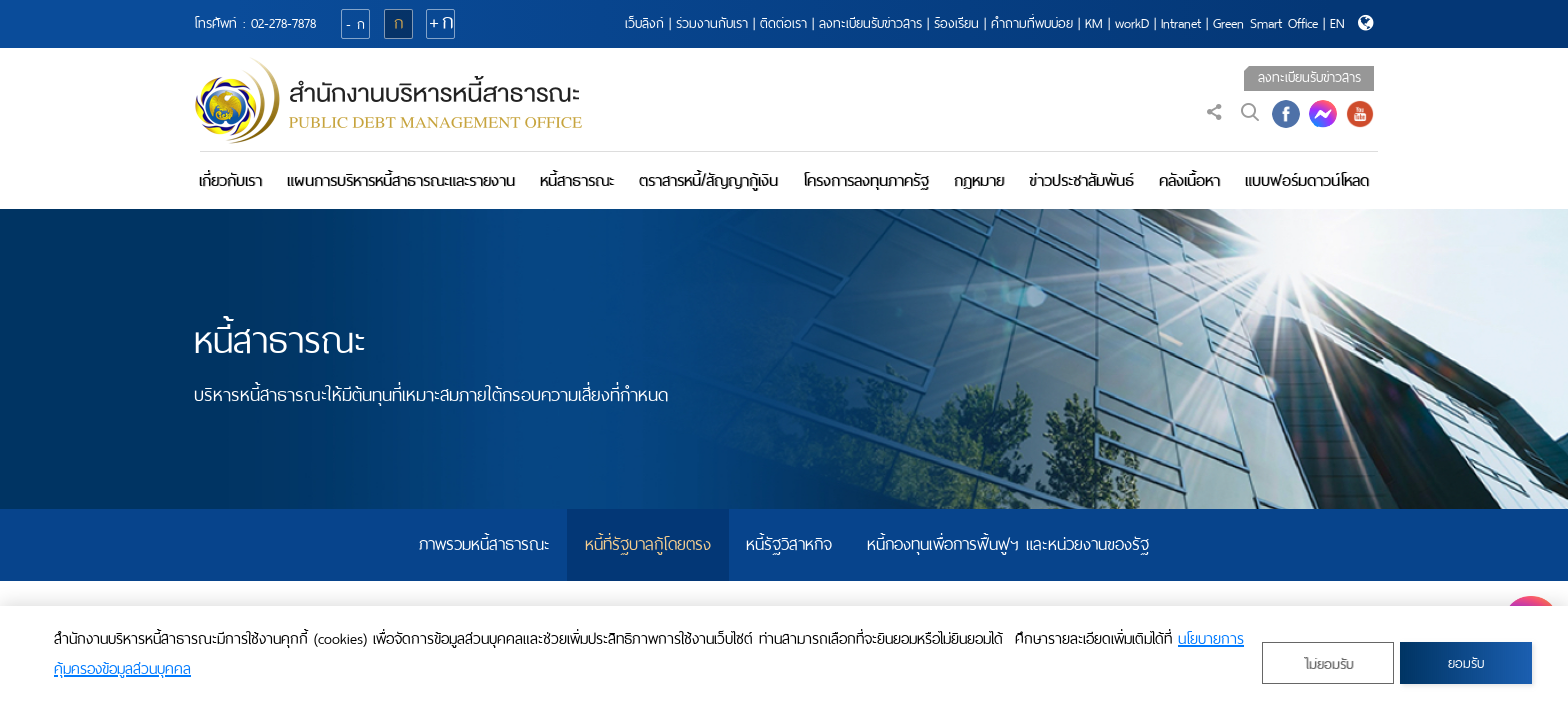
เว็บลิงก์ (644, 23)
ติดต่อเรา (783, 23)
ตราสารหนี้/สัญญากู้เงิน (708, 180)
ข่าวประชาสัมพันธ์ (1081, 180)
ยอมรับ (1466, 663)
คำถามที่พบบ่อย (1032, 23)
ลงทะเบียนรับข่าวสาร (870, 23)
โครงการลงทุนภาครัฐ (866, 180)
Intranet (1181, 23)
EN (1337, 23)
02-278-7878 (283, 23)
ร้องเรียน (956, 23)
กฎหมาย (979, 180)
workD (1132, 23)
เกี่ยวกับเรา (230, 180)
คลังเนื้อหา (1189, 180)
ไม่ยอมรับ (1328, 664)
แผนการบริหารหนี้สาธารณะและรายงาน (401, 180)
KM (1094, 23)
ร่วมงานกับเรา (712, 23)
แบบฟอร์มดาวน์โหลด (1307, 180)
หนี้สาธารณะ (577, 180)
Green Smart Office (1265, 23)
